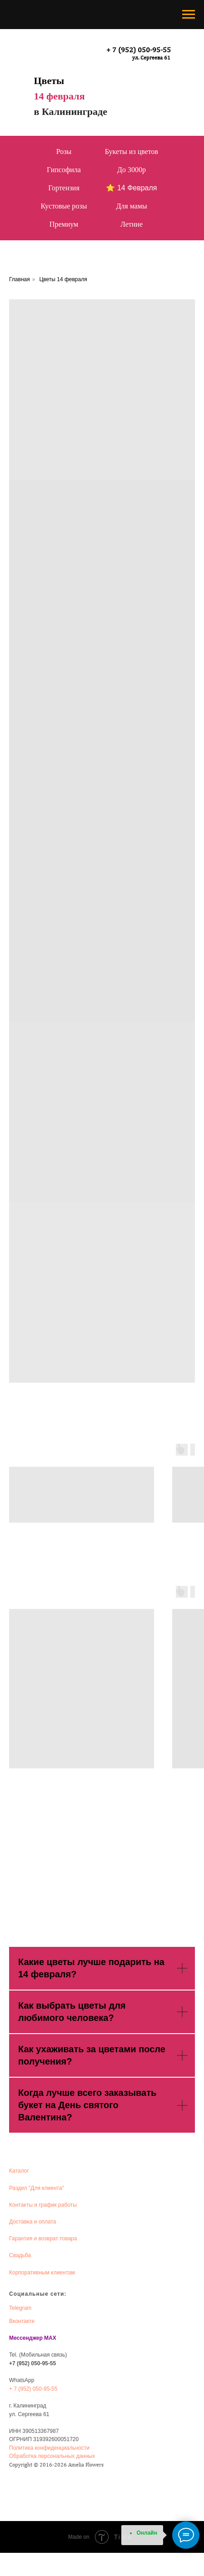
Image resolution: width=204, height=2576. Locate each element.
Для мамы (131, 206)
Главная (19, 279)
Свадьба (20, 2255)
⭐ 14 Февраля (131, 188)
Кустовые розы (64, 206)
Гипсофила (64, 170)
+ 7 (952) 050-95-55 (138, 49)
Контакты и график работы (43, 2205)
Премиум (64, 224)
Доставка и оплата (32, 2222)
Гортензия (64, 188)
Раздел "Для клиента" (36, 2188)
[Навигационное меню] (188, 14)
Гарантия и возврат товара (43, 2238)
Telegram (20, 2308)
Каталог (19, 2171)
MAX (50, 2338)
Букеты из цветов (131, 151)
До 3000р (131, 170)
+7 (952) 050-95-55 (32, 2363)
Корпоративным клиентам (42, 2272)
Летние (131, 224)
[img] (57, 52)
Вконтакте (22, 2321)
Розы (64, 151)
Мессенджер (26, 2338)
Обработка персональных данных (52, 2456)
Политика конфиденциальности (49, 2448)
